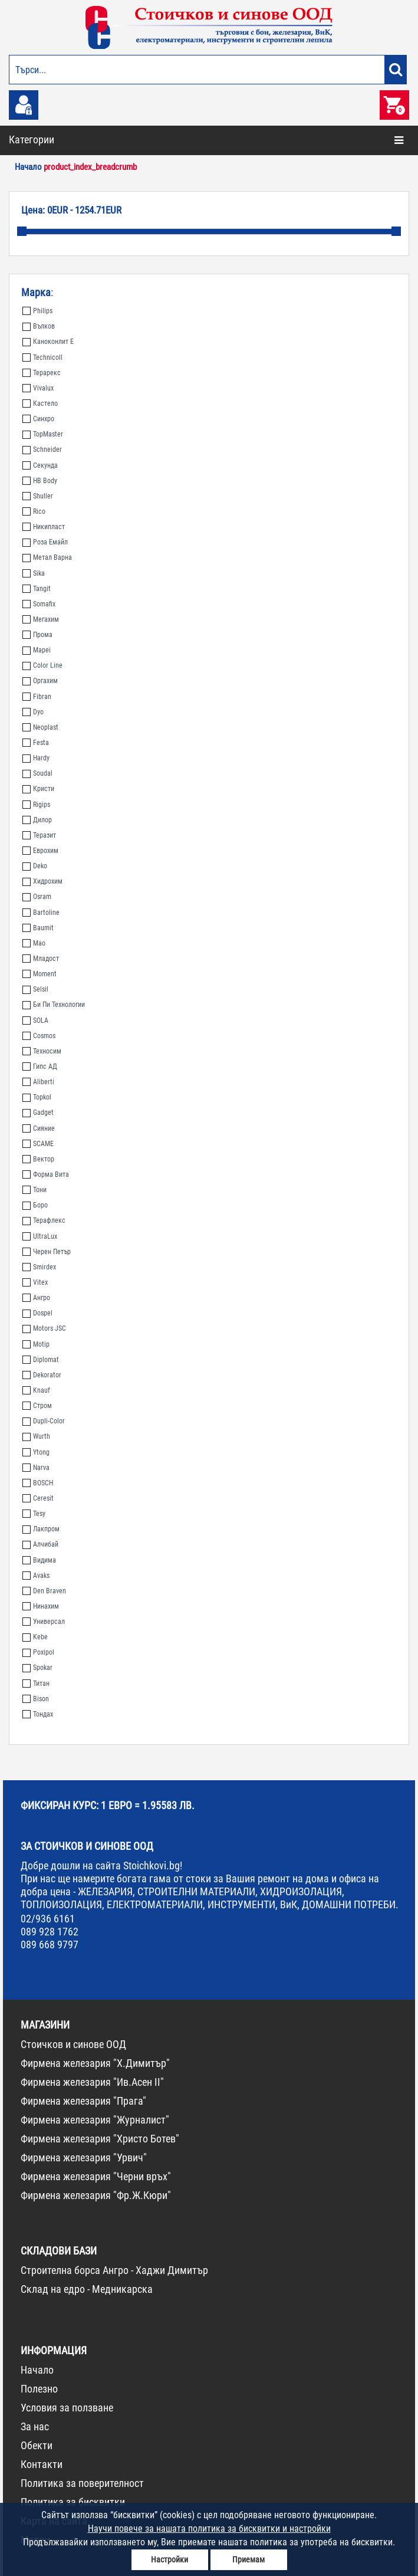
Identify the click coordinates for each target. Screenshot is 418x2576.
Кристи (38, 789)
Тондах (37, 1714)
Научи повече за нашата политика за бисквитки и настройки (209, 2528)
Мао (33, 943)
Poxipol (38, 1652)
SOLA (35, 1020)
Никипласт (43, 527)
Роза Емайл (45, 542)
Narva (36, 1467)
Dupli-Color (43, 1421)
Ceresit (38, 1498)
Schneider (42, 449)
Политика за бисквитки (73, 2502)
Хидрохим (42, 881)
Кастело (40, 403)
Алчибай (40, 1544)
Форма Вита (45, 1174)
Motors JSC (44, 1328)
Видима (39, 1560)
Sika (33, 573)
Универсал (43, 1621)
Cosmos (38, 1036)
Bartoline (41, 912)
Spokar (37, 1667)
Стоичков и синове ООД (73, 2044)
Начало (37, 2370)
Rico (33, 511)
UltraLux (39, 1236)
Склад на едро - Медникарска (87, 2289)
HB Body (39, 481)
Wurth (36, 1436)
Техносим (41, 1051)
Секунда (40, 465)
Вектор (38, 1159)
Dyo (33, 712)
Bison (35, 1699)
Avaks (36, 1575)
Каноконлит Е (48, 341)
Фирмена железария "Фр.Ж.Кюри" (96, 2195)
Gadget (38, 1112)
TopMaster (42, 434)
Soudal (37, 773)
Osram (36, 896)
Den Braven (44, 1591)
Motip (36, 1344)
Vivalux (38, 388)
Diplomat (40, 1360)
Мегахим (40, 619)
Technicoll (42, 357)
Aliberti (38, 1082)
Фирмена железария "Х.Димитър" (95, 2063)
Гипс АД (39, 1066)
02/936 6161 (48, 1918)
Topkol (36, 1097)
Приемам (248, 2559)
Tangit (36, 589)
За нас (35, 2426)
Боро (35, 1205)
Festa (35, 743)
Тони (34, 1190)
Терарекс (41, 373)
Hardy (36, 758)
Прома (37, 635)
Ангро (36, 1298)
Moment (39, 974)
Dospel (37, 1313)
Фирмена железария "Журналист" (95, 2120)
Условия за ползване (67, 2407)
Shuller (37, 496)
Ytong (36, 1452)
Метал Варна (47, 557)
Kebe (35, 1637)
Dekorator (41, 1375)
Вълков (38, 326)
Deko (34, 866)
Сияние (38, 1128)
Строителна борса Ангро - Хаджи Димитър (114, 2270)
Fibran (36, 697)
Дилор (37, 820)
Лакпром (41, 1529)
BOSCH (37, 1483)
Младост (40, 958)
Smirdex (39, 1267)
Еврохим (40, 850)
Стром (37, 1406)
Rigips (36, 804)
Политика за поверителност (82, 2483)
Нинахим (40, 1606)
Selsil (35, 989)
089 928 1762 (49, 1931)
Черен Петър (46, 1252)
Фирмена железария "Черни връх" (96, 2176)
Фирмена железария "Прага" (83, 2101)
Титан (36, 1683)
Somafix (38, 604)
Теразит (39, 835)
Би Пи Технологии (53, 1004)
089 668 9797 (49, 1944)
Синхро (38, 419)
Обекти (36, 2445)
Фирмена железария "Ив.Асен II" (92, 2082)
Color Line (42, 665)
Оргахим (40, 681)
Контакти (41, 2464)
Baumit (38, 928)
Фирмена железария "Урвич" (84, 2157)
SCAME (38, 1144)
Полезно (39, 2389)
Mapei (36, 650)
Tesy (33, 1513)
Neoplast (40, 727)
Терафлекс (43, 1220)
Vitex (35, 1282)
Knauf (36, 1390)
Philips (37, 311)
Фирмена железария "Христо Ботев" (100, 2138)
